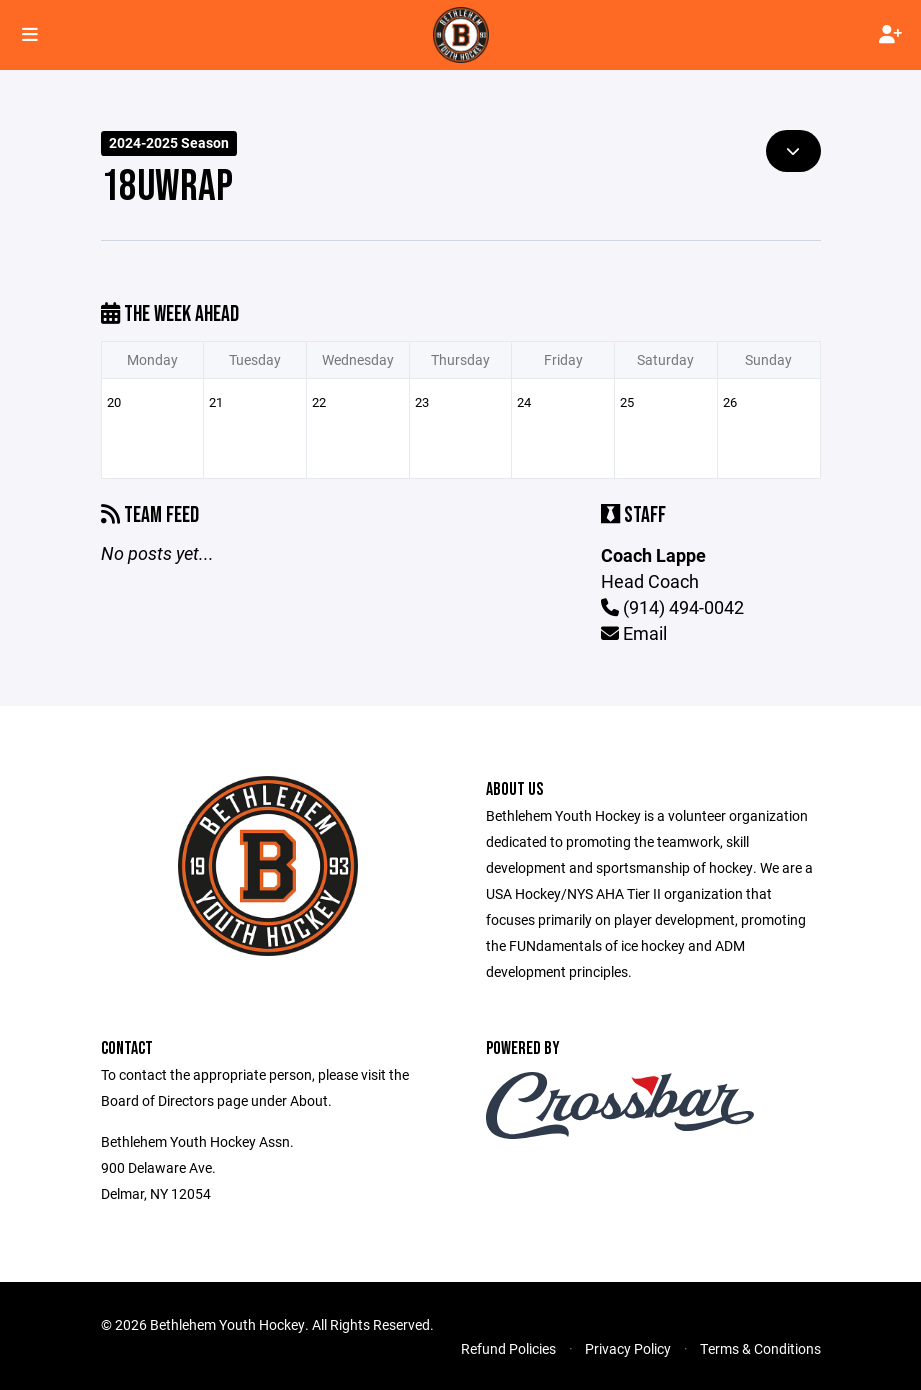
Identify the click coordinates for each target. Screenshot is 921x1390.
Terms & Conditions (760, 1348)
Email (634, 633)
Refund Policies (508, 1348)
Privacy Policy (628, 1348)
